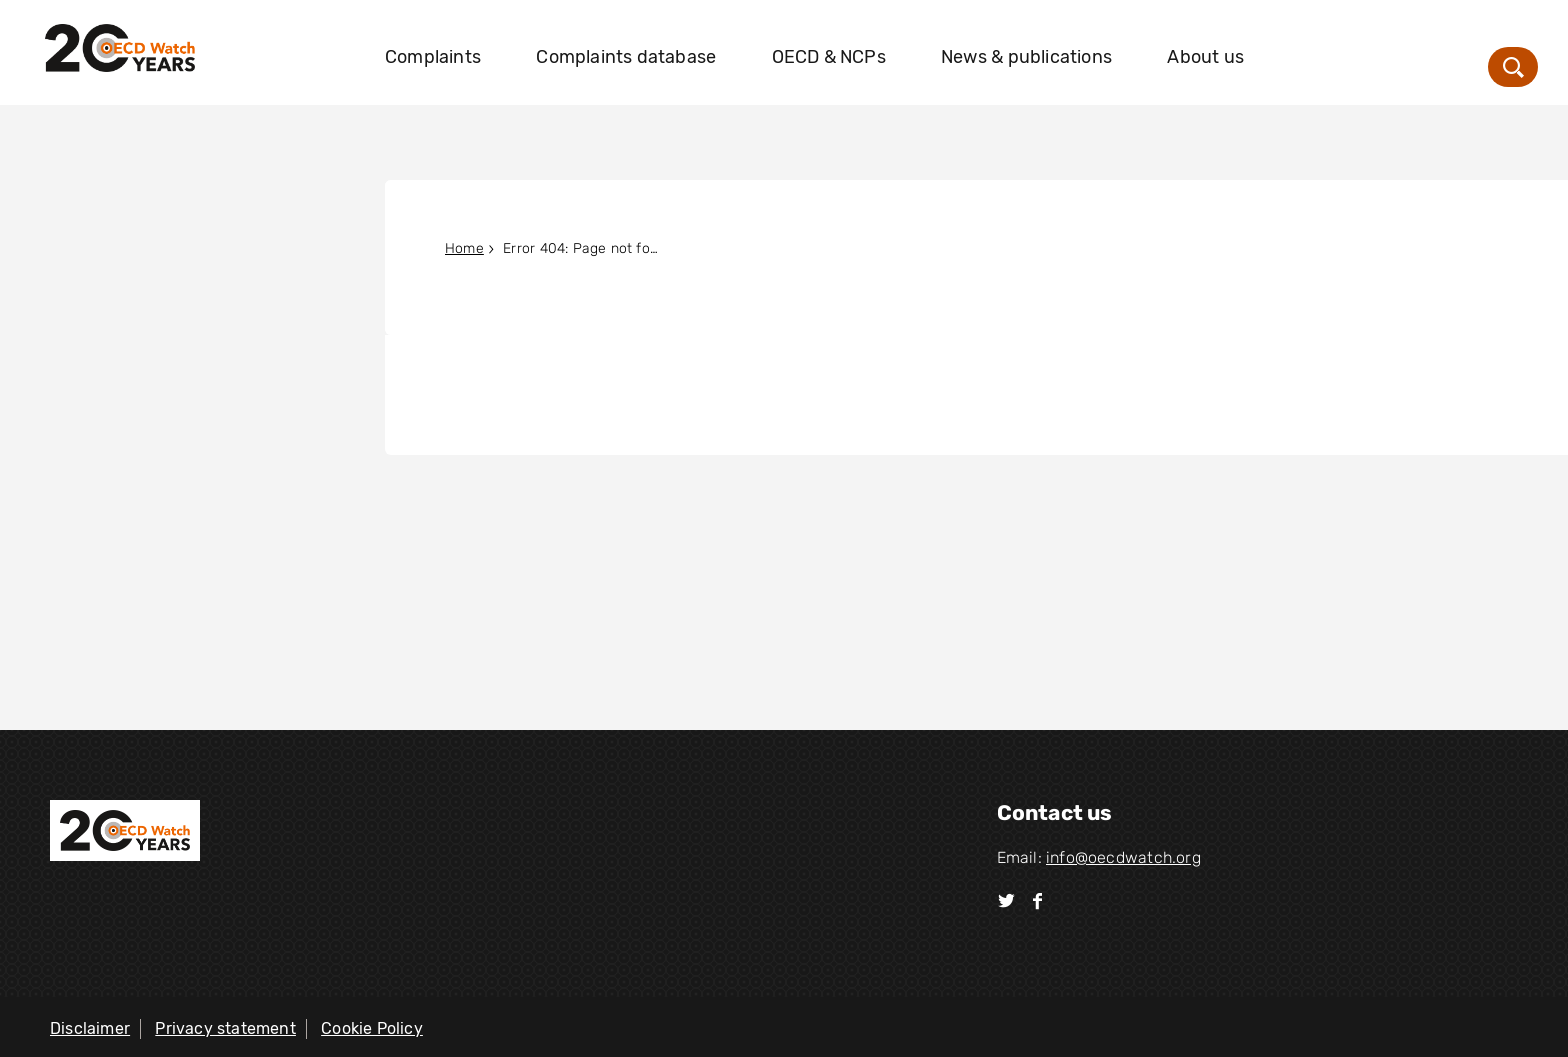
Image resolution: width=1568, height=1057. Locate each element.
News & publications (1026, 57)
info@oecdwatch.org (1123, 857)
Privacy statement (225, 1028)
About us (1205, 57)
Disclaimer (90, 1028)
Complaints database (626, 57)
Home (464, 248)
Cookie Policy (372, 1028)
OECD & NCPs (829, 57)
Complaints (433, 57)
